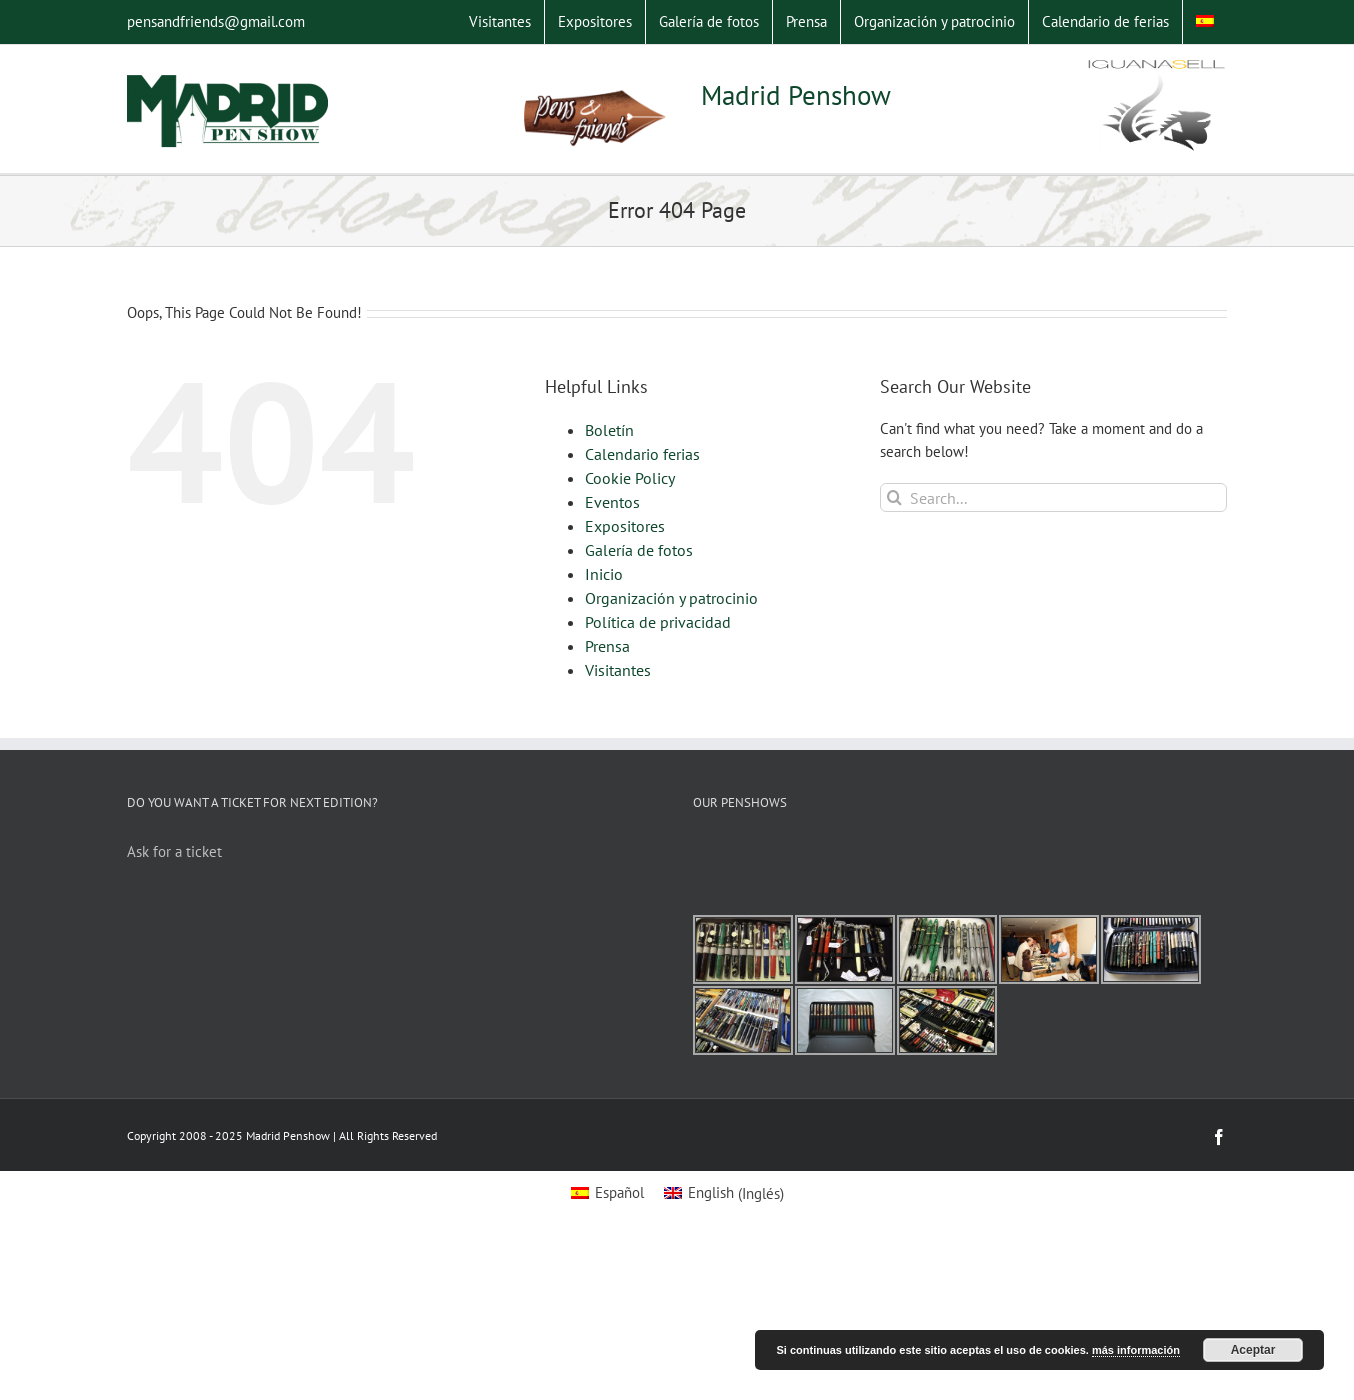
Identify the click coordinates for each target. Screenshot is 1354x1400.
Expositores (625, 526)
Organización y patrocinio (671, 598)
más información (1136, 1350)
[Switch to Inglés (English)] (724, 1193)
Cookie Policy (630, 478)
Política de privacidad (658, 622)
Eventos (612, 502)
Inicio (604, 574)
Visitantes (618, 670)
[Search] (894, 497)
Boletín (609, 430)
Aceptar (1253, 1350)
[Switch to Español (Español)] (607, 1193)
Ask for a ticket (174, 851)
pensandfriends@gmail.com (216, 21)
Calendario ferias (642, 454)
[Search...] (1053, 497)
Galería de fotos (639, 550)
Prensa (607, 646)
